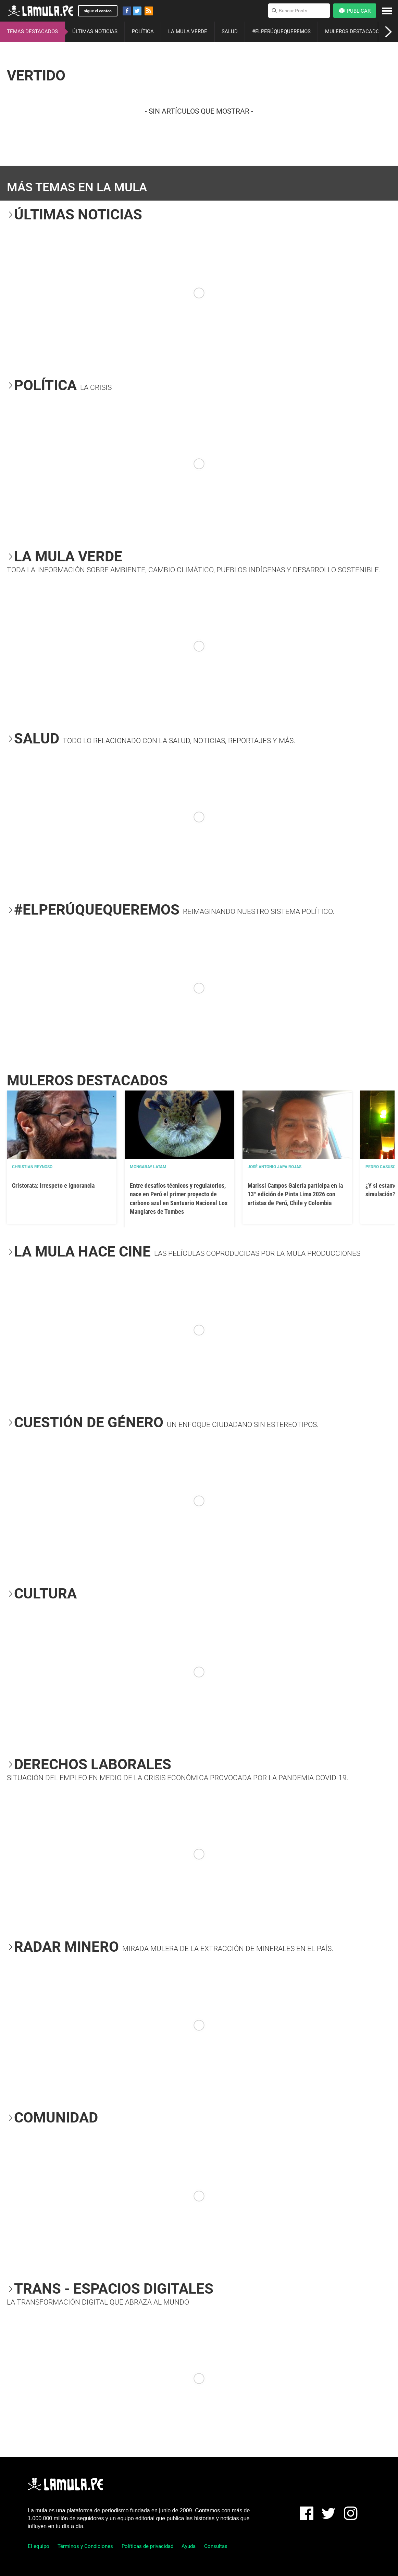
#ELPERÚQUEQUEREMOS (281, 31)
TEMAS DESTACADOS (32, 31)
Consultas (215, 2546)
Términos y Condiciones (85, 2546)
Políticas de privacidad (147, 2546)
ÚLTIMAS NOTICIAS (94, 31)
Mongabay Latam (148, 1166)
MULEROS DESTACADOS (353, 31)
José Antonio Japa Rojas (274, 1166)
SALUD (230, 31)
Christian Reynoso (32, 1166)
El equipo (38, 2546)
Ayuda (189, 2546)
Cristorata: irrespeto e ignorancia (53, 1185)
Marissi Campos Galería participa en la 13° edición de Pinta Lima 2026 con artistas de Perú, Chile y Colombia (295, 1194)
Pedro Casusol (381, 1166)
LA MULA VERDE (187, 31)
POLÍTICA (143, 31)
